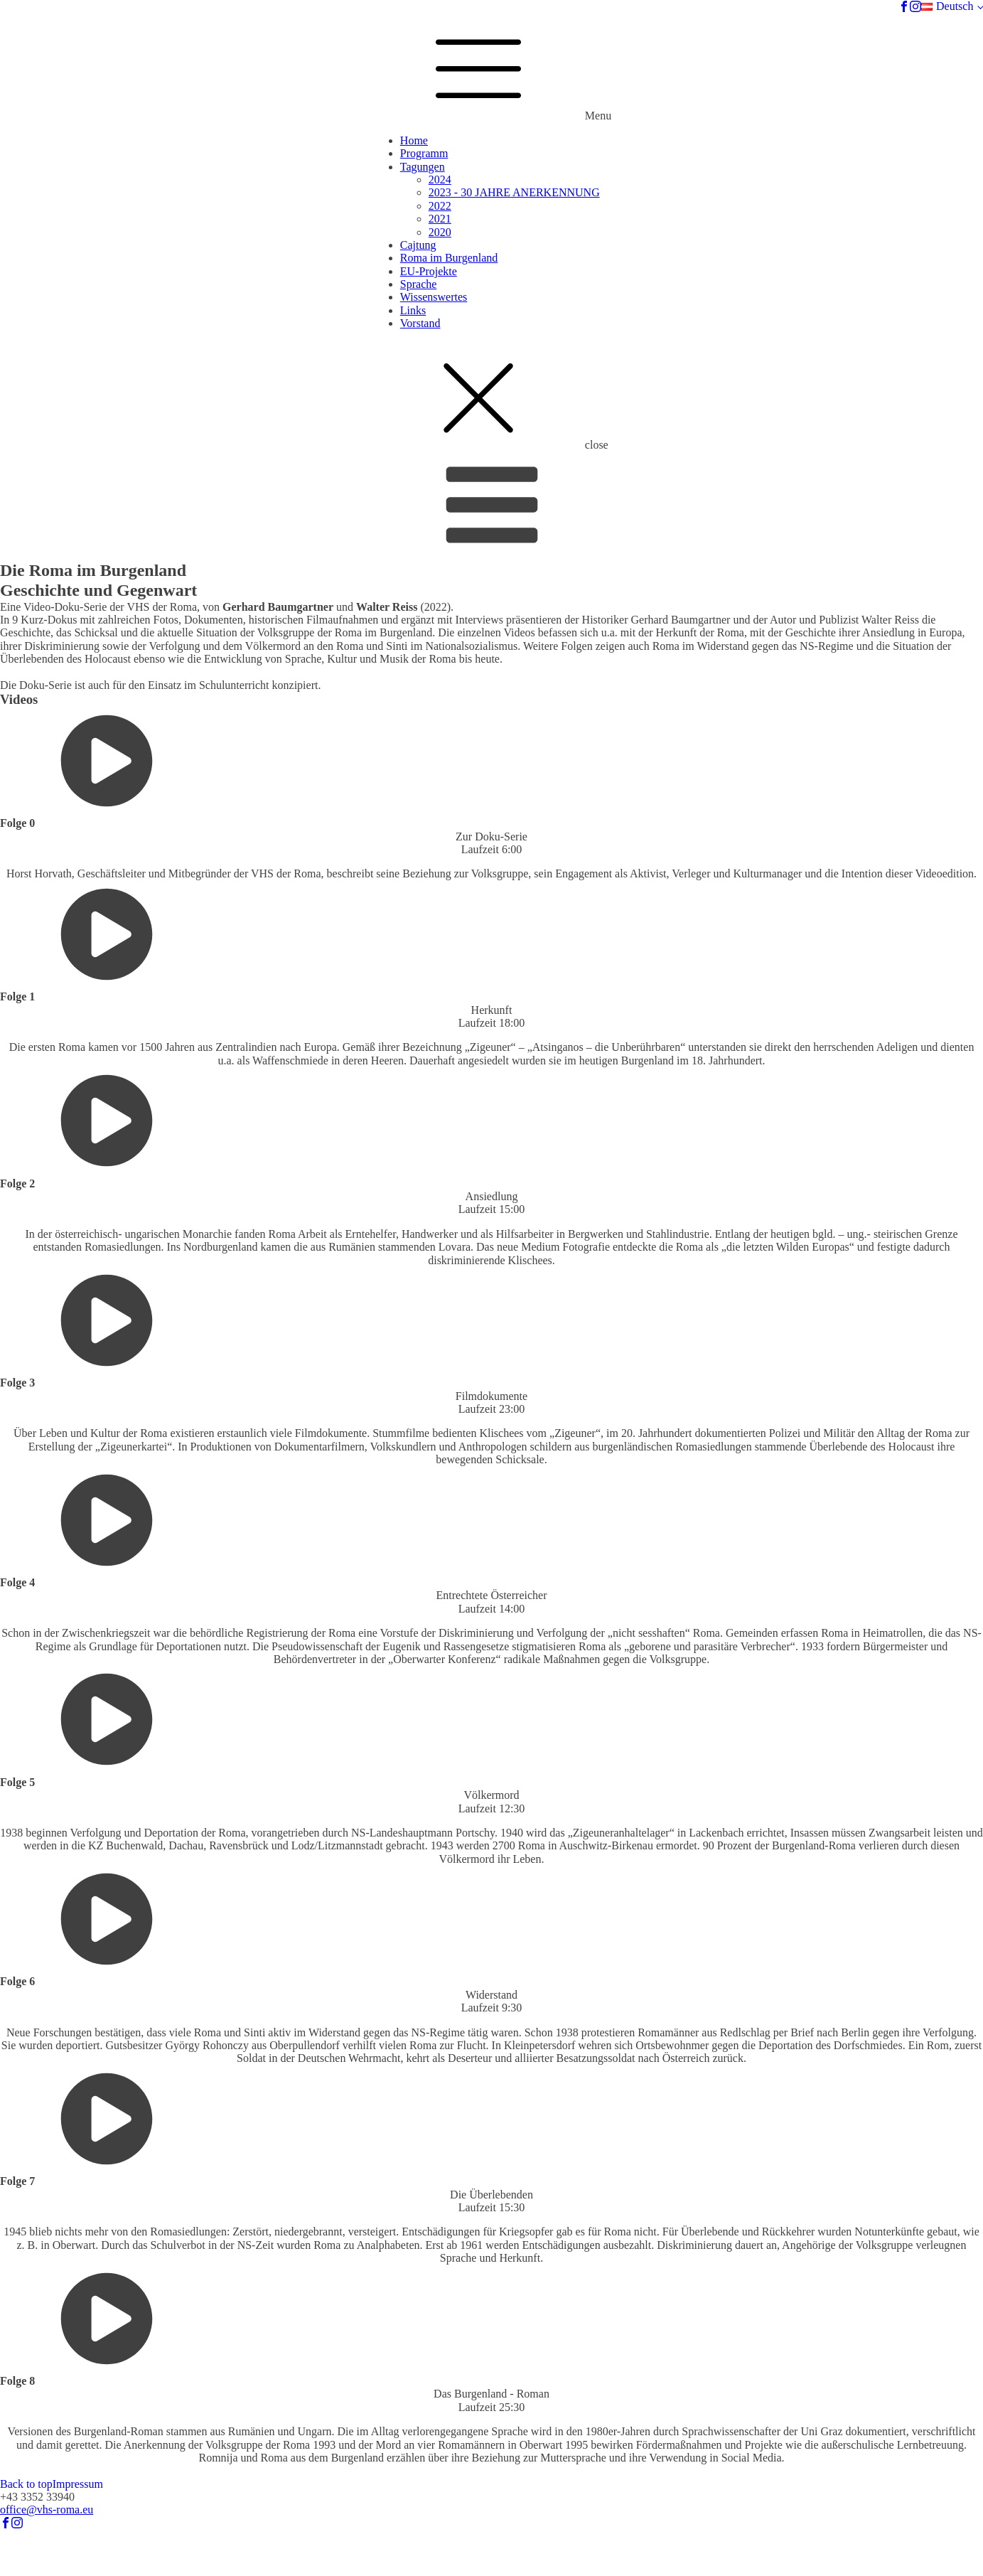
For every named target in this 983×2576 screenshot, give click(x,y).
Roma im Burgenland (449, 258)
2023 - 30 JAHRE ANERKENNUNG (514, 192)
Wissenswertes (433, 297)
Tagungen (422, 167)
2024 (440, 179)
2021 (440, 219)
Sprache (418, 284)
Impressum (78, 2484)
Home (414, 140)
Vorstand (420, 323)
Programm (424, 153)
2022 (440, 206)
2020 (440, 232)
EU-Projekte (428, 271)
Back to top (26, 2484)
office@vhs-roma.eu (46, 2509)
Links (413, 310)
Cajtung (418, 245)
